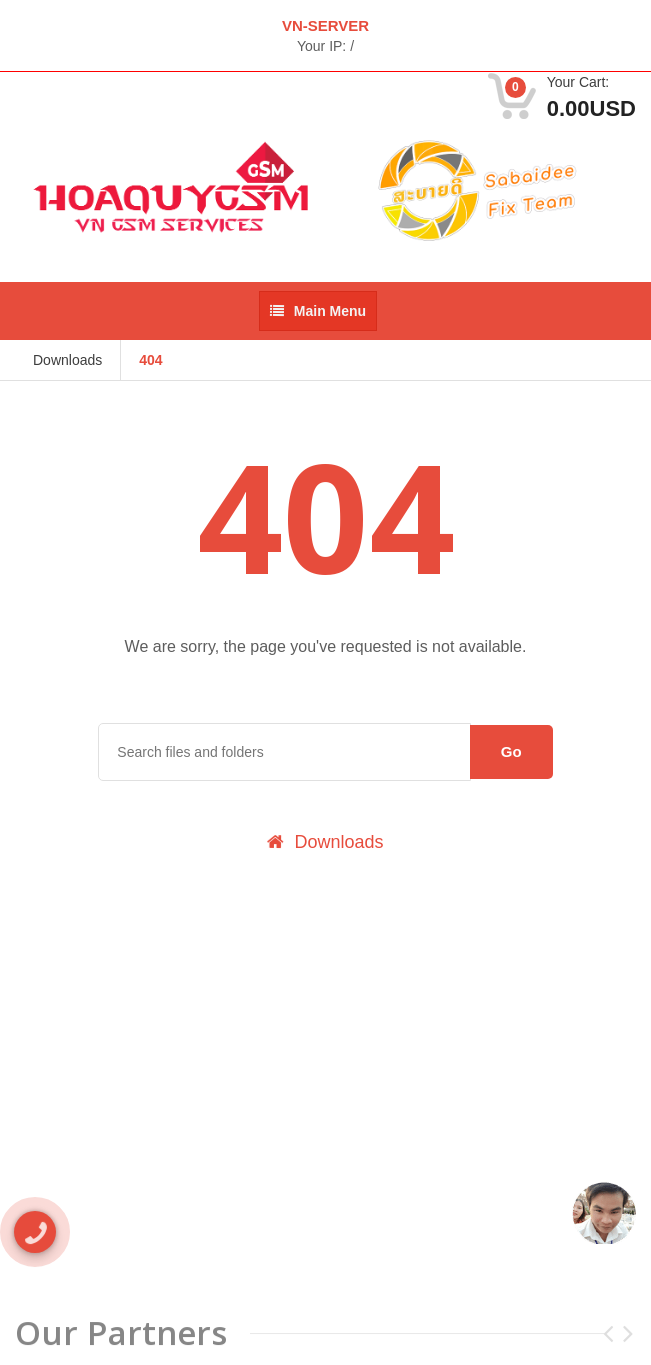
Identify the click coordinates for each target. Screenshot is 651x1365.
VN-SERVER (325, 25)
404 (150, 360)
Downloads (67, 360)
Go (511, 751)
